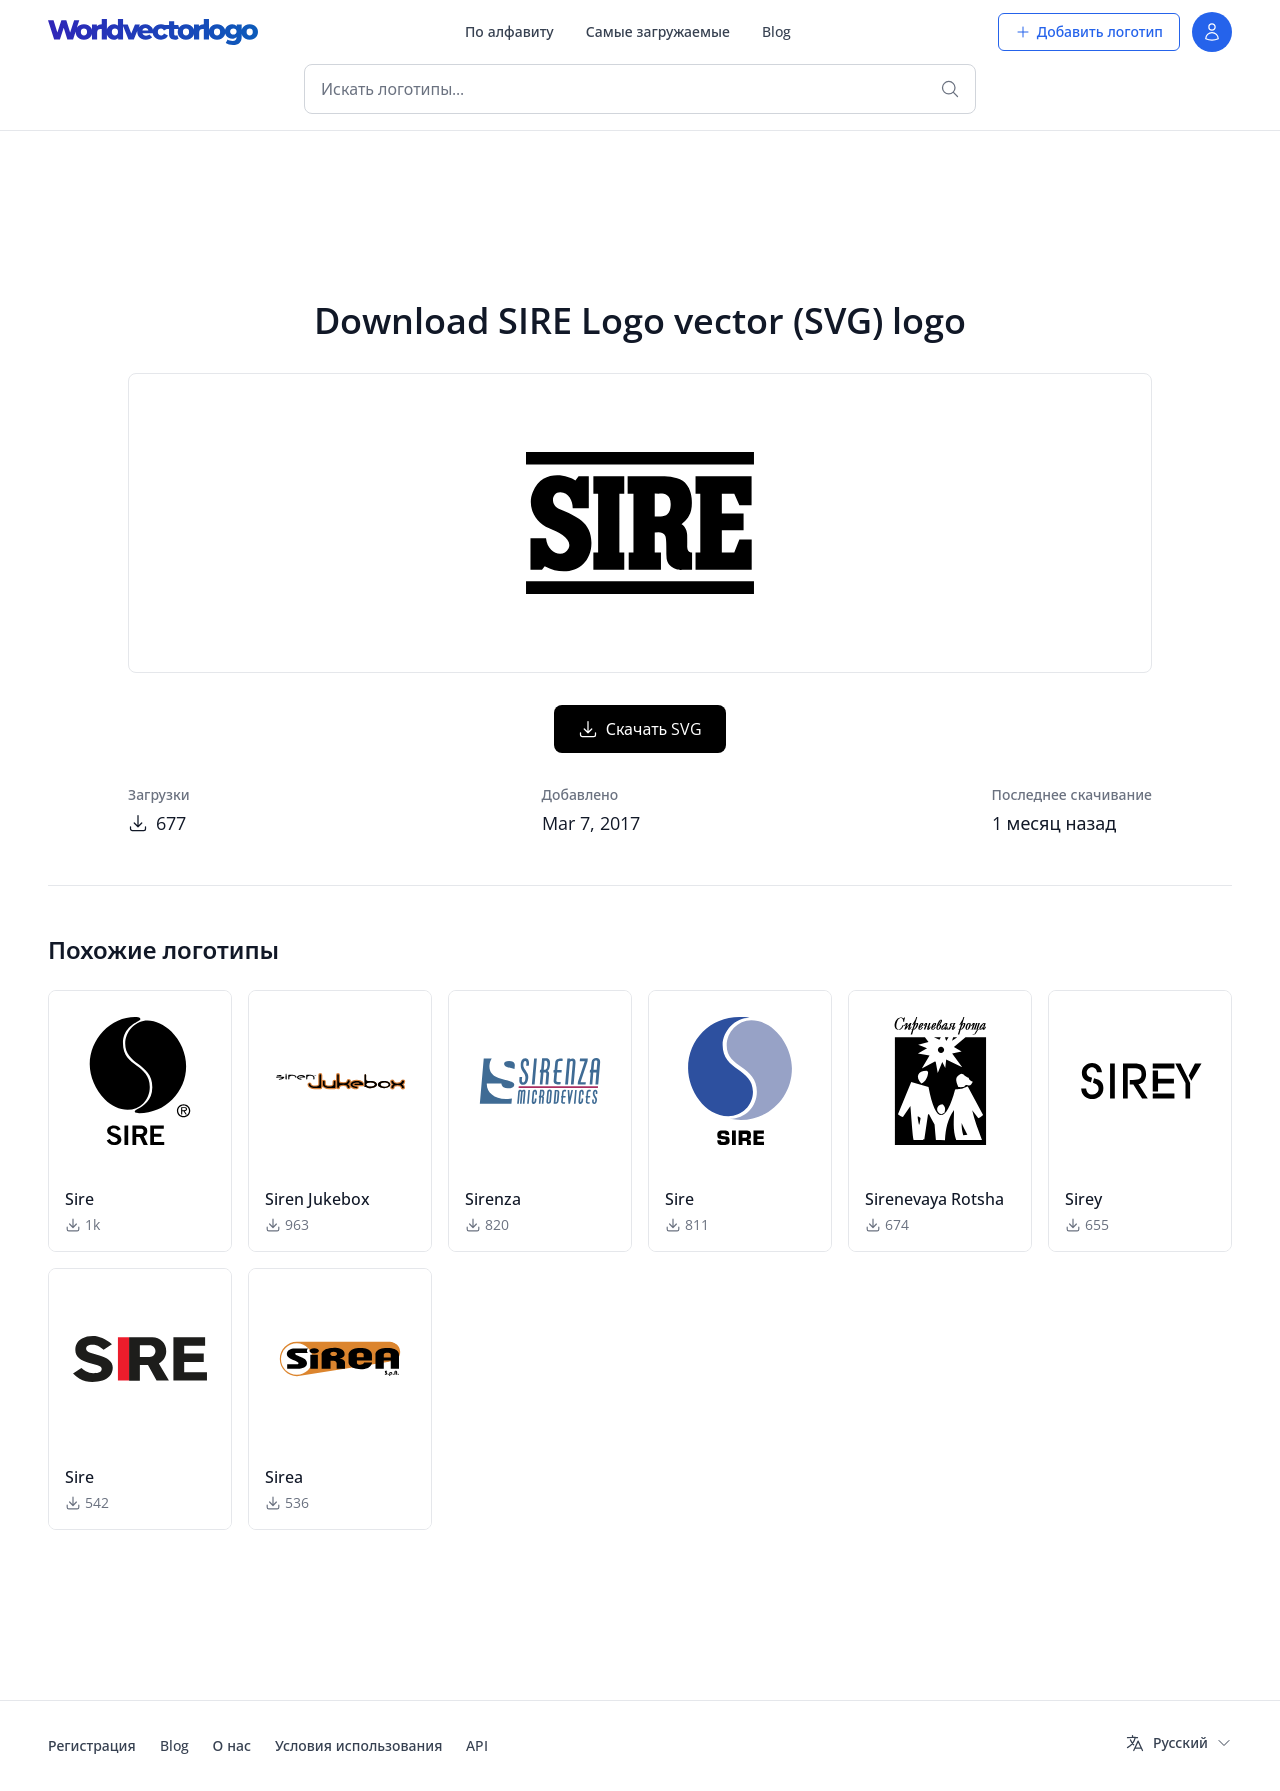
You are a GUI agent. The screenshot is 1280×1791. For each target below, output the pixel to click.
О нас (232, 1745)
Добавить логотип (1089, 31)
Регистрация (92, 1745)
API (477, 1745)
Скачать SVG (640, 729)
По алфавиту (509, 31)
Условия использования (358, 1745)
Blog (776, 31)
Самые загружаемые (658, 31)
